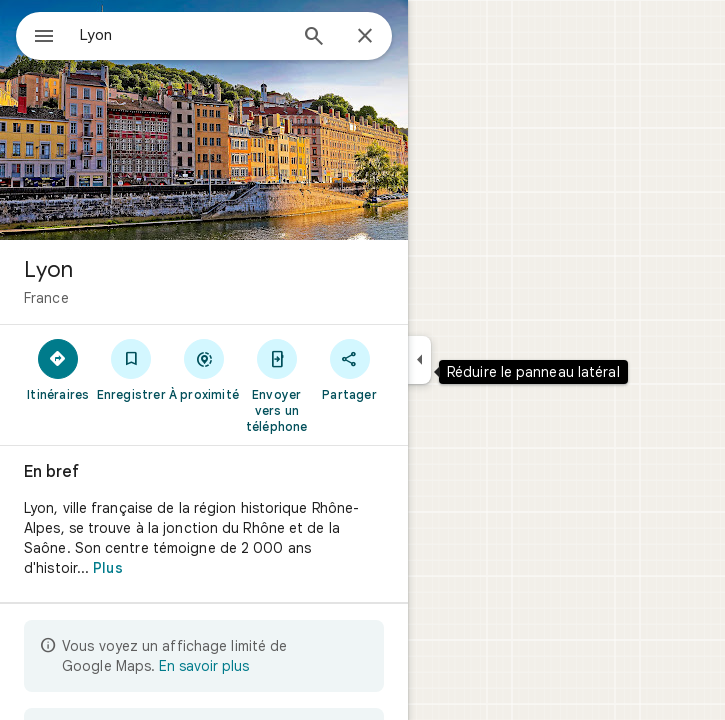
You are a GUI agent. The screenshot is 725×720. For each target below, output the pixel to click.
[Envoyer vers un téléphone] (276, 385)
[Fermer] (365, 37)
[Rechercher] (314, 38)
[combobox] (183, 35)
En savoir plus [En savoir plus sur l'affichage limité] (204, 666)
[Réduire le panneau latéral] (419, 360)
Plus (107, 568)
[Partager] (349, 369)
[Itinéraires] (58, 369)
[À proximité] (204, 369)
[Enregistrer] (131, 369)
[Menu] (44, 38)
